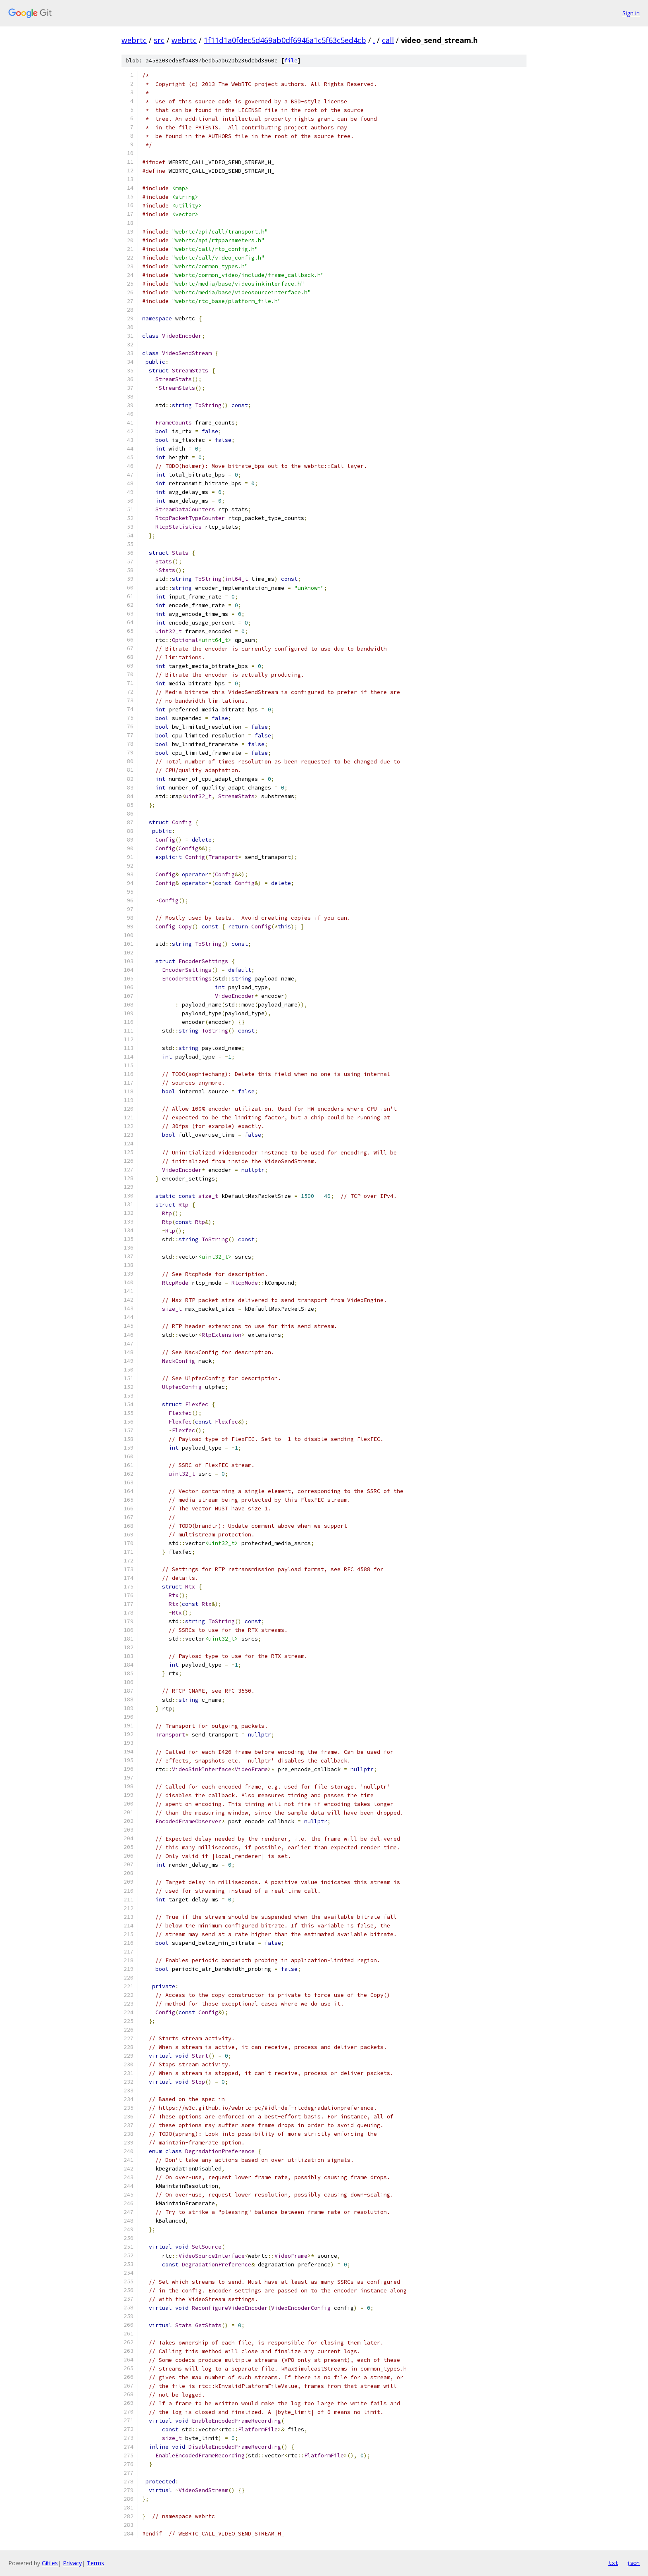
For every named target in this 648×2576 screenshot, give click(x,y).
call (388, 40)
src (159, 40)
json (633, 2562)
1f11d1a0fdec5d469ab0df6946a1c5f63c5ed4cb (285, 40)
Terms (95, 2563)
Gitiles (50, 2563)
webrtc (134, 40)
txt (613, 2562)
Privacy (72, 2563)
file (291, 60)
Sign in (631, 13)
